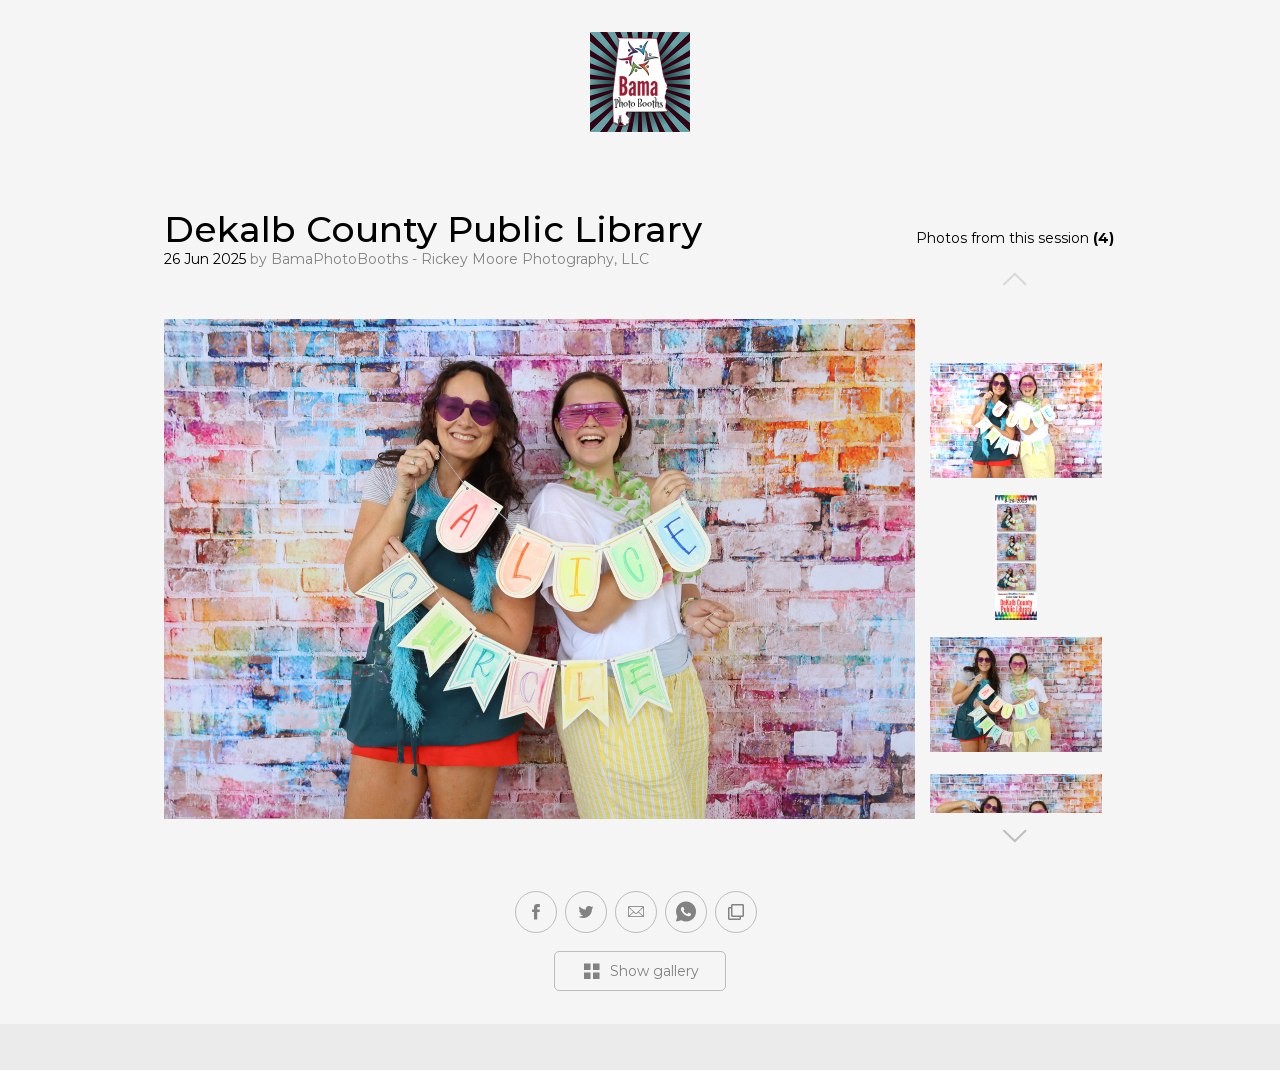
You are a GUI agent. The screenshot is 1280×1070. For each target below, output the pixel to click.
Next (1016, 836)
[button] (636, 912)
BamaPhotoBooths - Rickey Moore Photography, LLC (460, 259)
